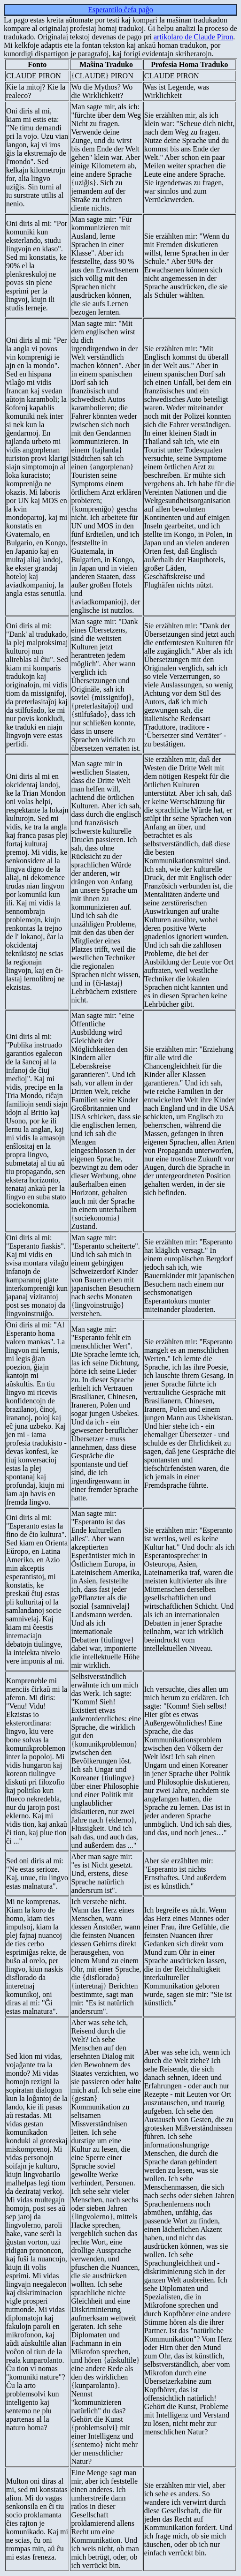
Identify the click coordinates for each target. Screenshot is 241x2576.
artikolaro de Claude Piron (193, 37)
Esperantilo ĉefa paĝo (120, 10)
